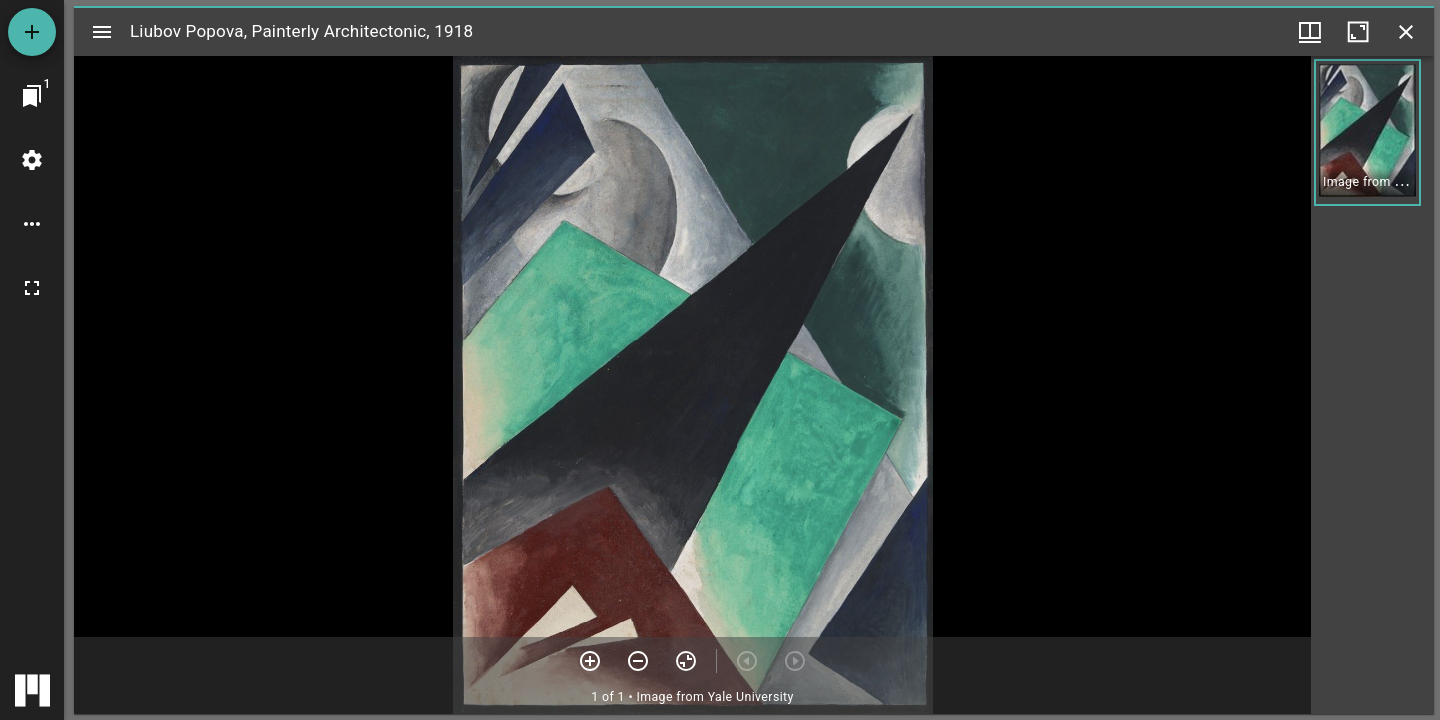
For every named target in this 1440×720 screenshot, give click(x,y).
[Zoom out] (638, 661)
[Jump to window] (32, 96)
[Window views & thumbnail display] (1310, 32)
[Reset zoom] (686, 661)
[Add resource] (32, 32)
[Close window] (1406, 32)
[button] (1367, 132)
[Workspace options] (32, 224)
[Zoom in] (590, 661)
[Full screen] (32, 288)
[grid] (1372, 385)
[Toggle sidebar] (102, 32)
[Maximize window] (1358, 32)
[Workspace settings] (32, 160)
